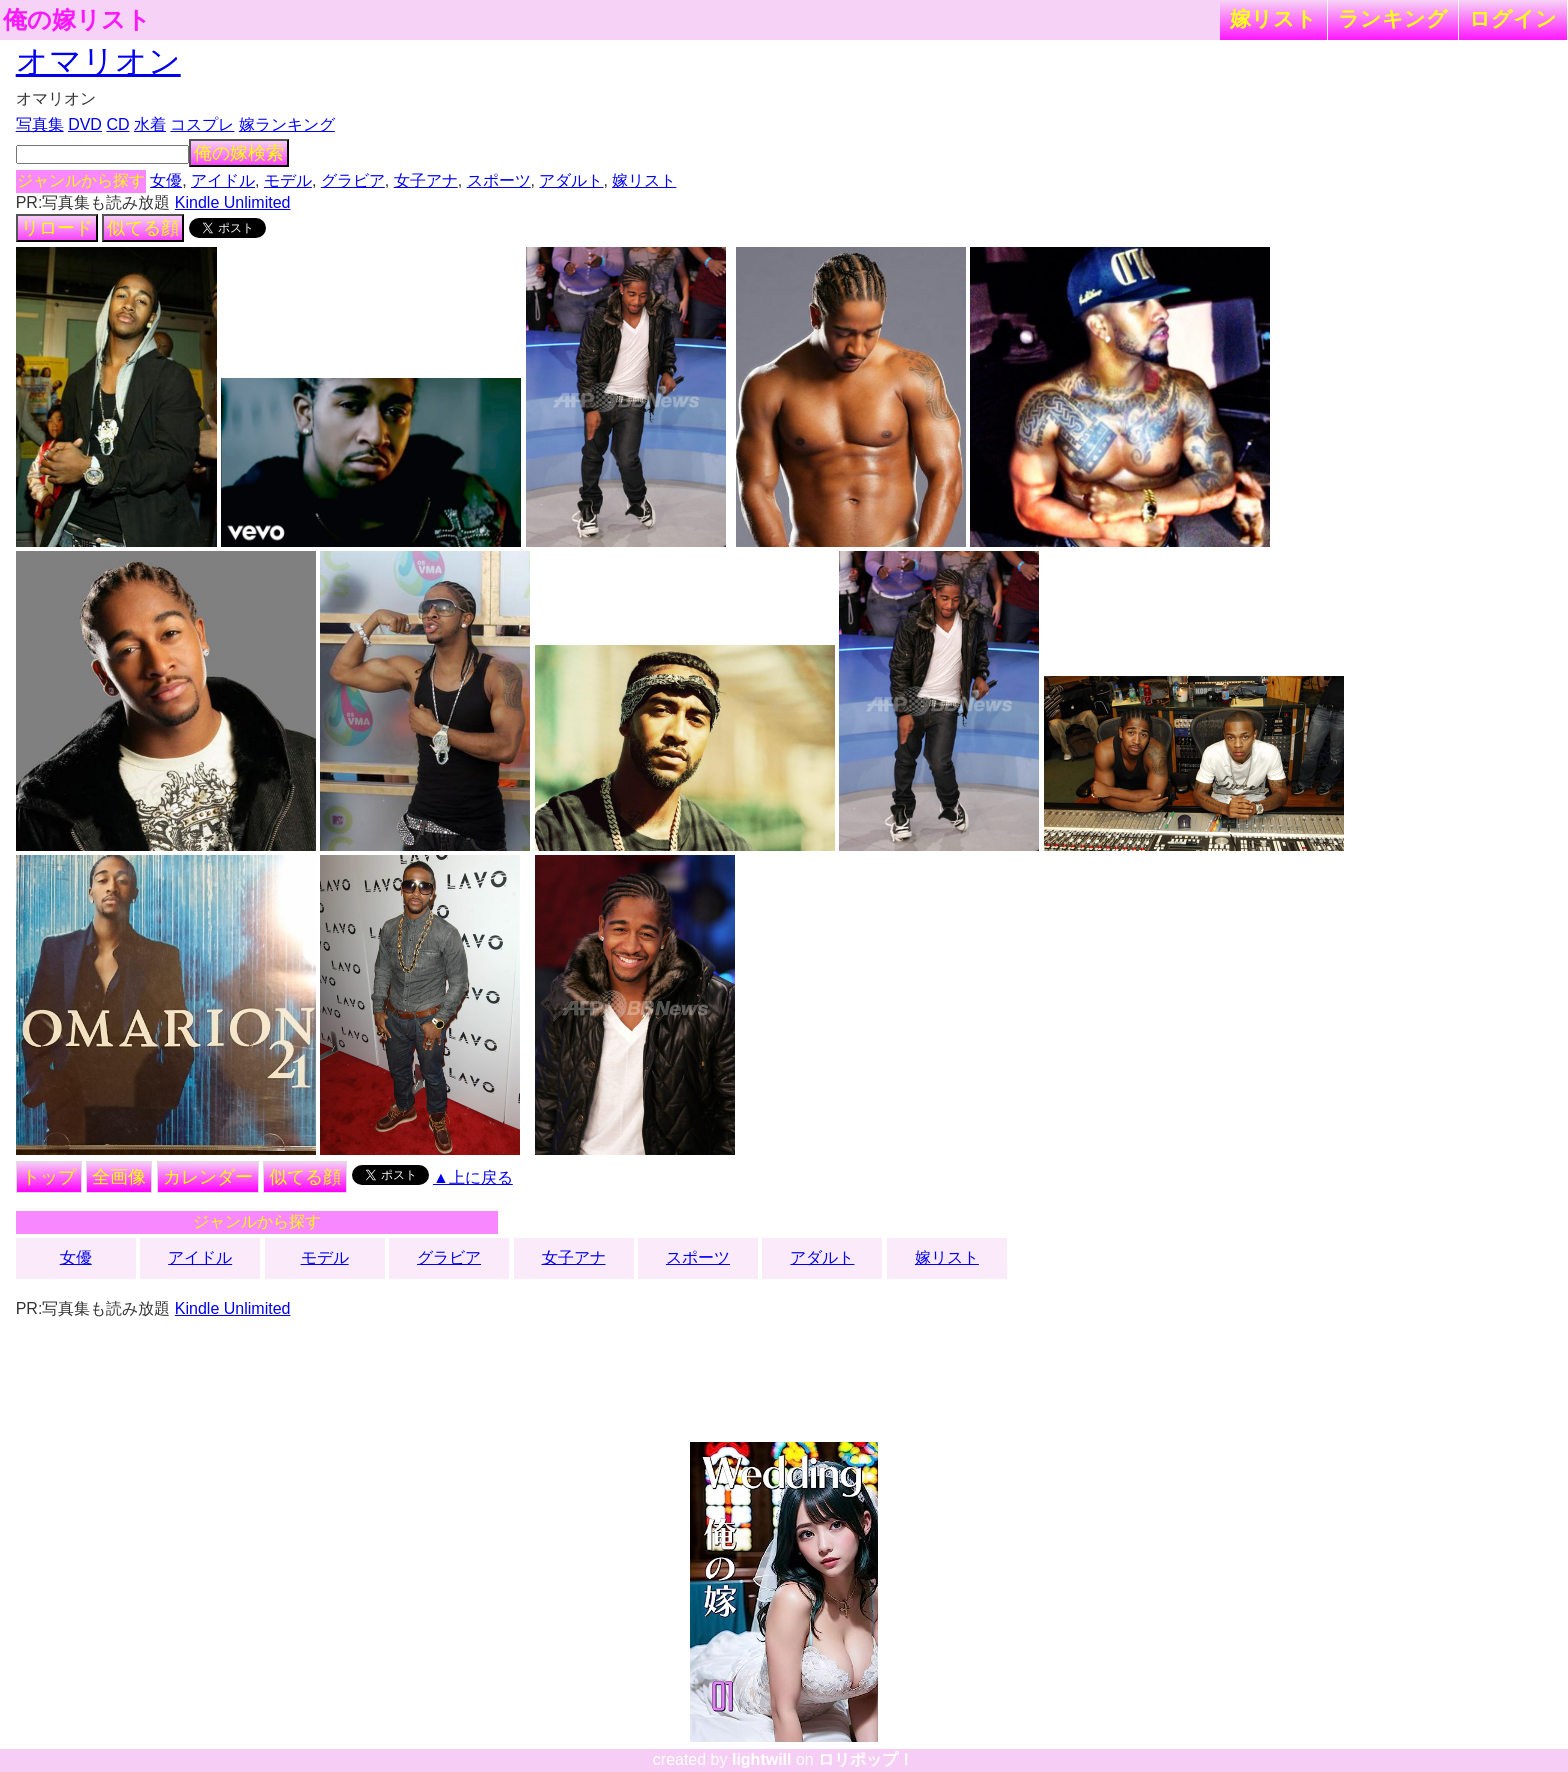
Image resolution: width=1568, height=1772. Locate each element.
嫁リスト (1273, 18)
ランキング (1393, 18)
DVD (85, 124)
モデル (288, 180)
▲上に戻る (473, 1177)
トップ (49, 1177)
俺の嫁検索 (239, 153)
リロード (57, 228)
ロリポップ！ (866, 1759)
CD (117, 124)
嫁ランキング (287, 124)
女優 (166, 180)
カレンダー (208, 1177)
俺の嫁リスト (77, 20)
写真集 (40, 124)
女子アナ (426, 180)
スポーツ (499, 180)
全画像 (119, 1177)
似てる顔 (143, 228)
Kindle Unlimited (233, 202)
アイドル (223, 180)
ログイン (1513, 18)
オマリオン (98, 61)
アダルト (571, 180)
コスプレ (202, 124)
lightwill (762, 1759)
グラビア (353, 180)
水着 (150, 124)
